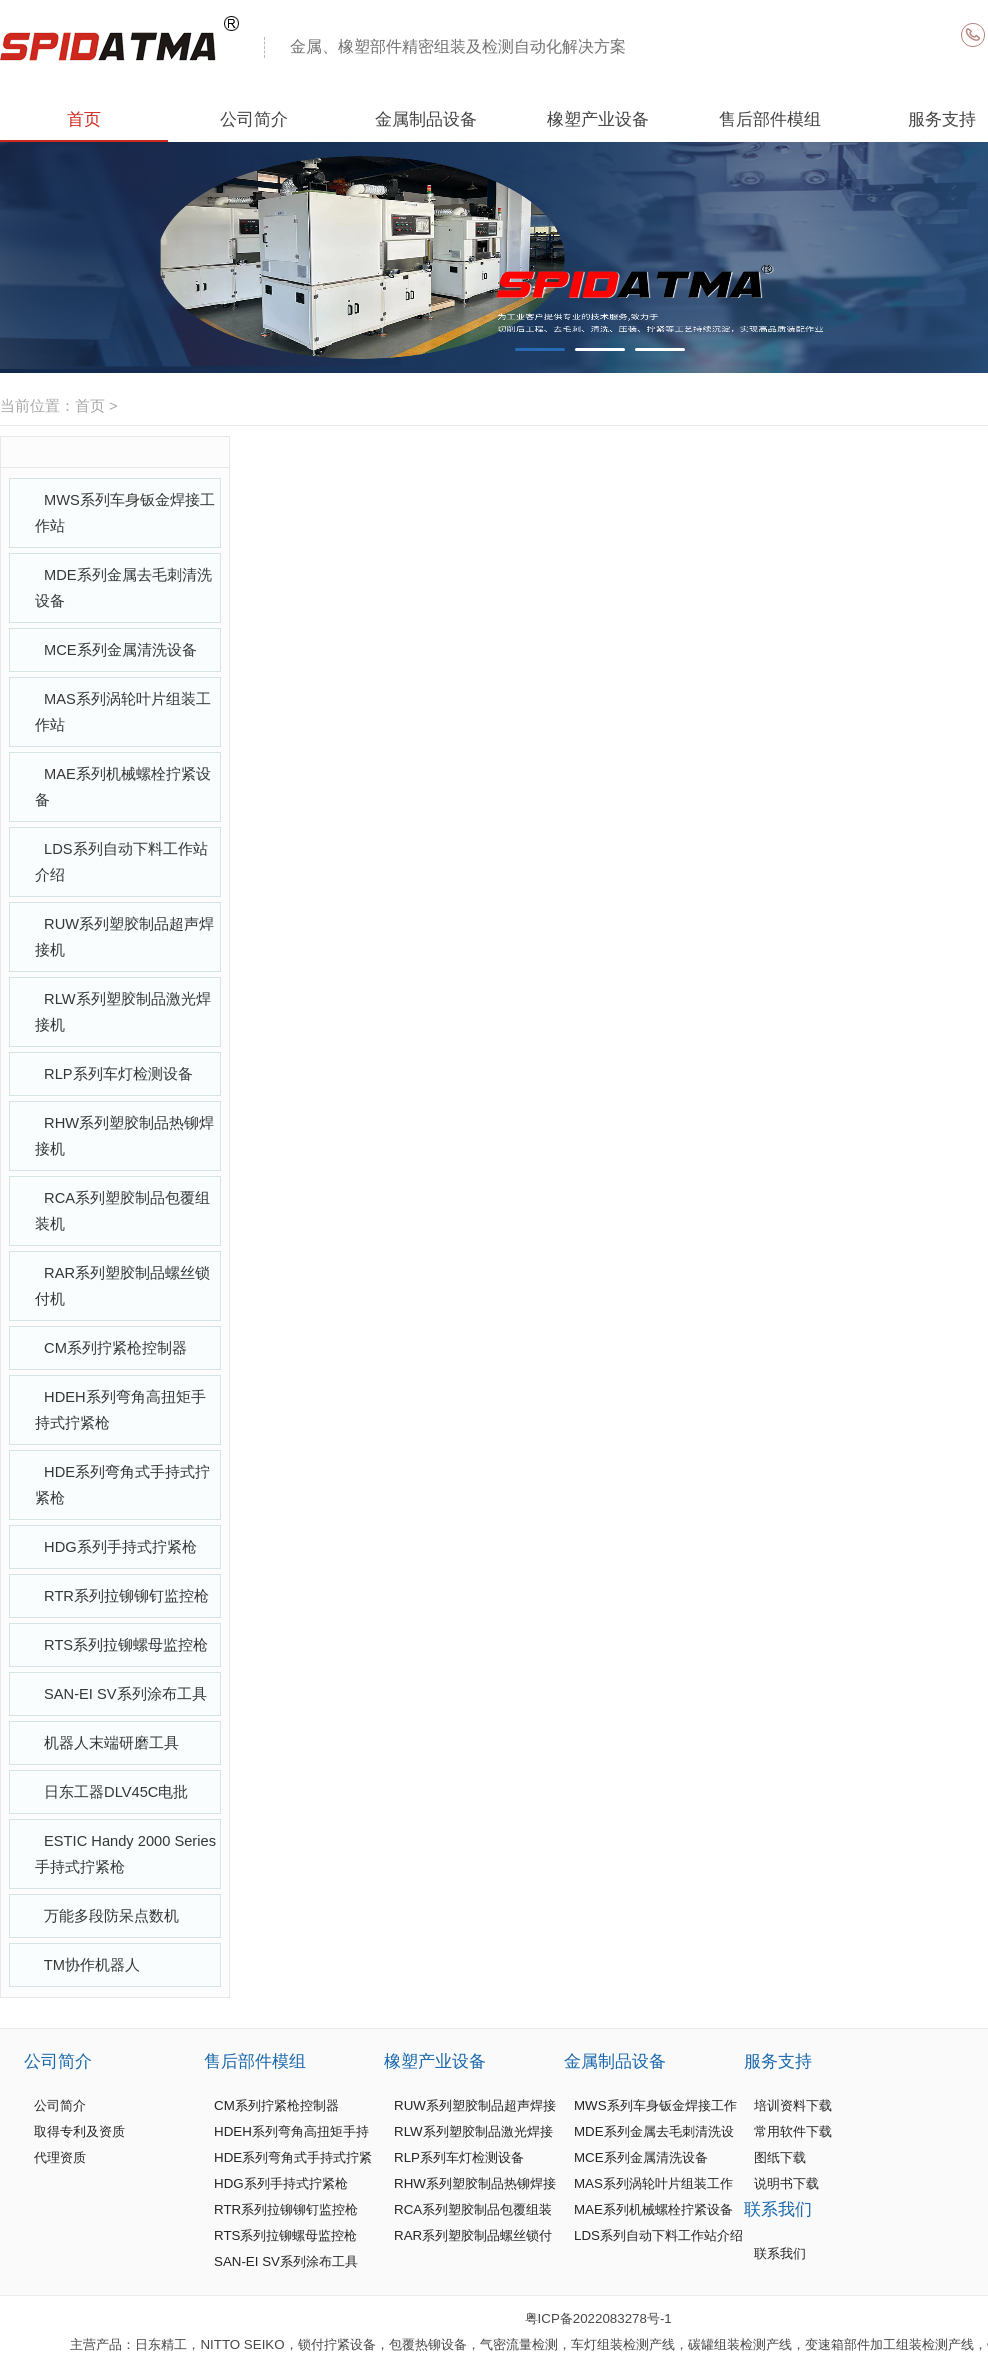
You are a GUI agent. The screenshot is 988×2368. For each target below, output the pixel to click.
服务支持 (778, 2061)
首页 (84, 119)
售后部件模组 (770, 119)
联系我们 (778, 2209)
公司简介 (254, 119)
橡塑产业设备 (598, 119)
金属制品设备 (426, 119)
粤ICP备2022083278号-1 (598, 2318)
